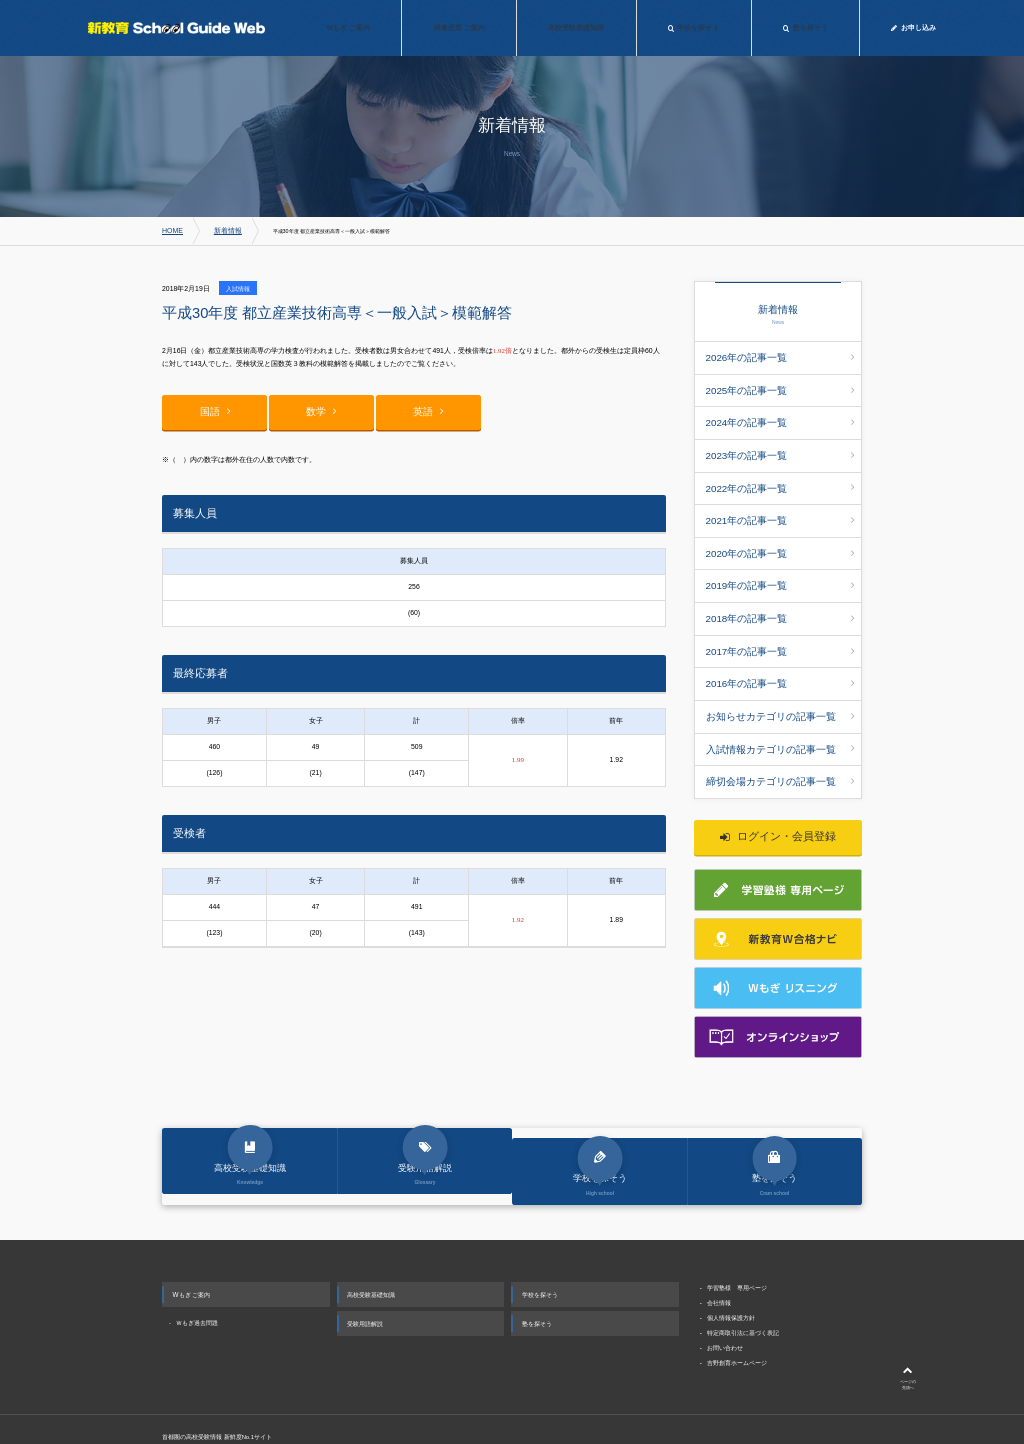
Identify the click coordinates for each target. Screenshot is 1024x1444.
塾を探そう (537, 1273)
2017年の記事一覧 (780, 601)
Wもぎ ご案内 (192, 1244)
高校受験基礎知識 (371, 1244)
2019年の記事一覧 (780, 546)
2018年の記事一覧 (780, 574)
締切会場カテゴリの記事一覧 (780, 711)
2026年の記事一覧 (780, 355)
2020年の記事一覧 (780, 519)
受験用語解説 (365, 1273)
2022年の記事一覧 (780, 464)
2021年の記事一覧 (780, 492)
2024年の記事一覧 (780, 410)
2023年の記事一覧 (780, 437)
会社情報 (719, 1252)
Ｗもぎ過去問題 (197, 1273)
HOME (170, 231)
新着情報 (219, 231)
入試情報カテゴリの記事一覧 (780, 683)
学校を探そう (540, 1244)
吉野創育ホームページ (737, 1312)
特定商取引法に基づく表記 (743, 1282)
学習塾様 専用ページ (737, 1237)
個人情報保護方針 (731, 1267)
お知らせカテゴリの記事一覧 (780, 656)
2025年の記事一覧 (780, 382)
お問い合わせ (725, 1297)
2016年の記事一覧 (780, 629)
